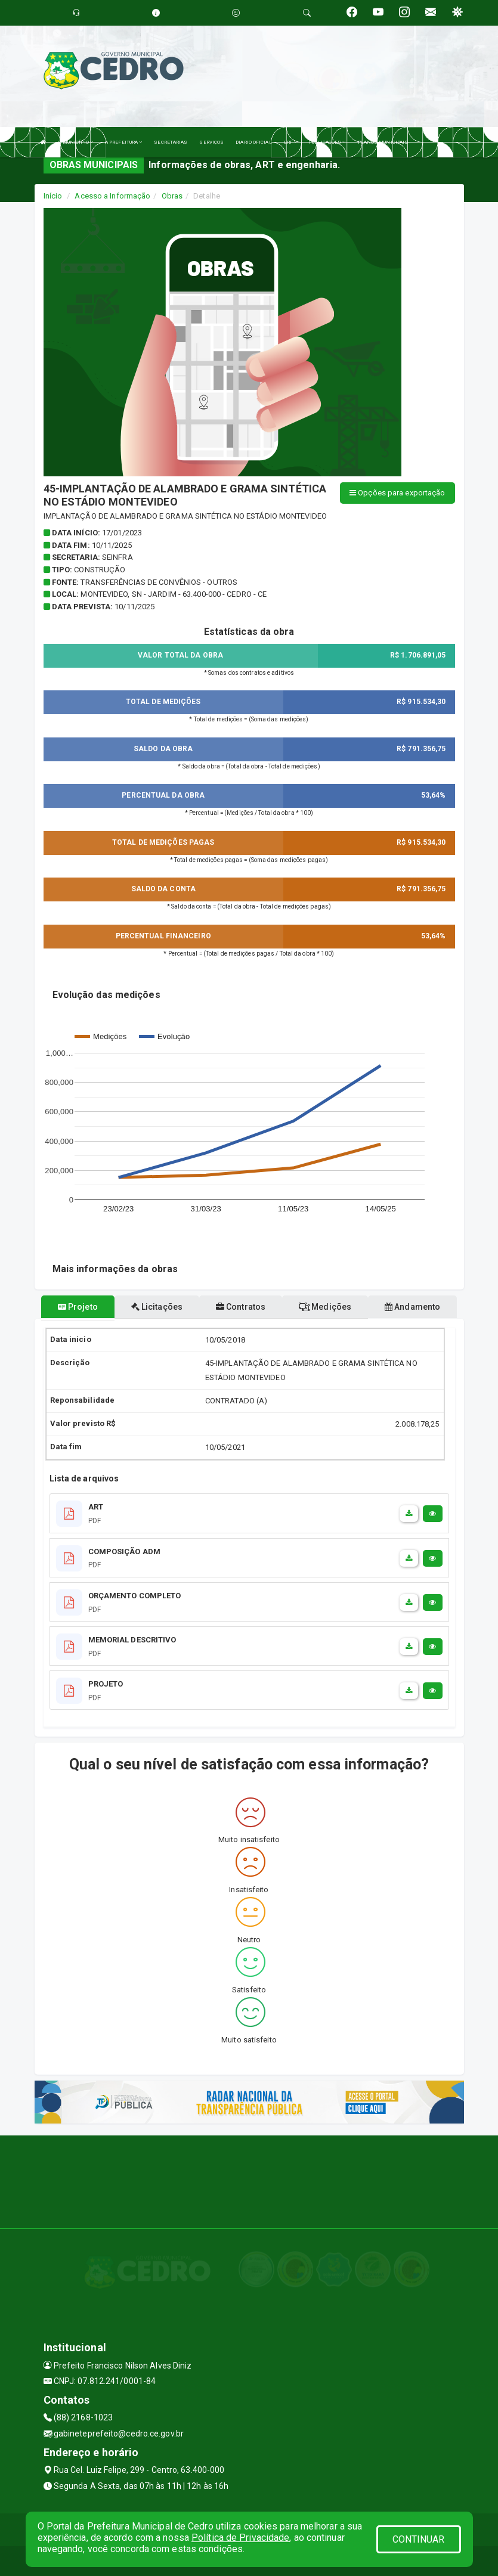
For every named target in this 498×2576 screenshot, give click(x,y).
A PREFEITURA (123, 142)
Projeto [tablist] (78, 1307)
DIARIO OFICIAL (253, 142)
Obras (172, 195)
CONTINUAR (418, 2539)
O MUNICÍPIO (75, 142)
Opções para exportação (397, 492)
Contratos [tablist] (240, 1307)
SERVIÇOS (211, 142)
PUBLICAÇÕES (327, 142)
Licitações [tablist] (157, 1307)
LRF (291, 142)
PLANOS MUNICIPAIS (383, 142)
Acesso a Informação (112, 195)
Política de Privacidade (240, 2537)
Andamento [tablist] (412, 1307)
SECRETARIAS (170, 142)
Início (53, 195)
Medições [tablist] (325, 1307)
